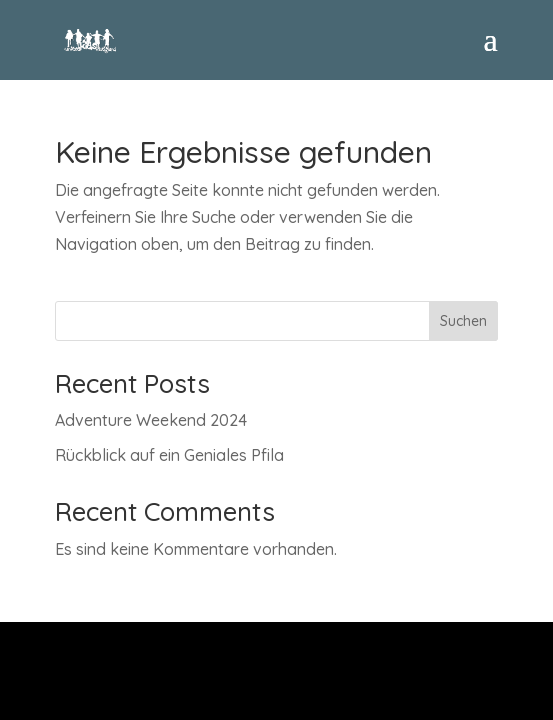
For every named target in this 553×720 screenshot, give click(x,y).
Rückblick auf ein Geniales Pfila (169, 455)
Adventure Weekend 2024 (151, 420)
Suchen (463, 321)
